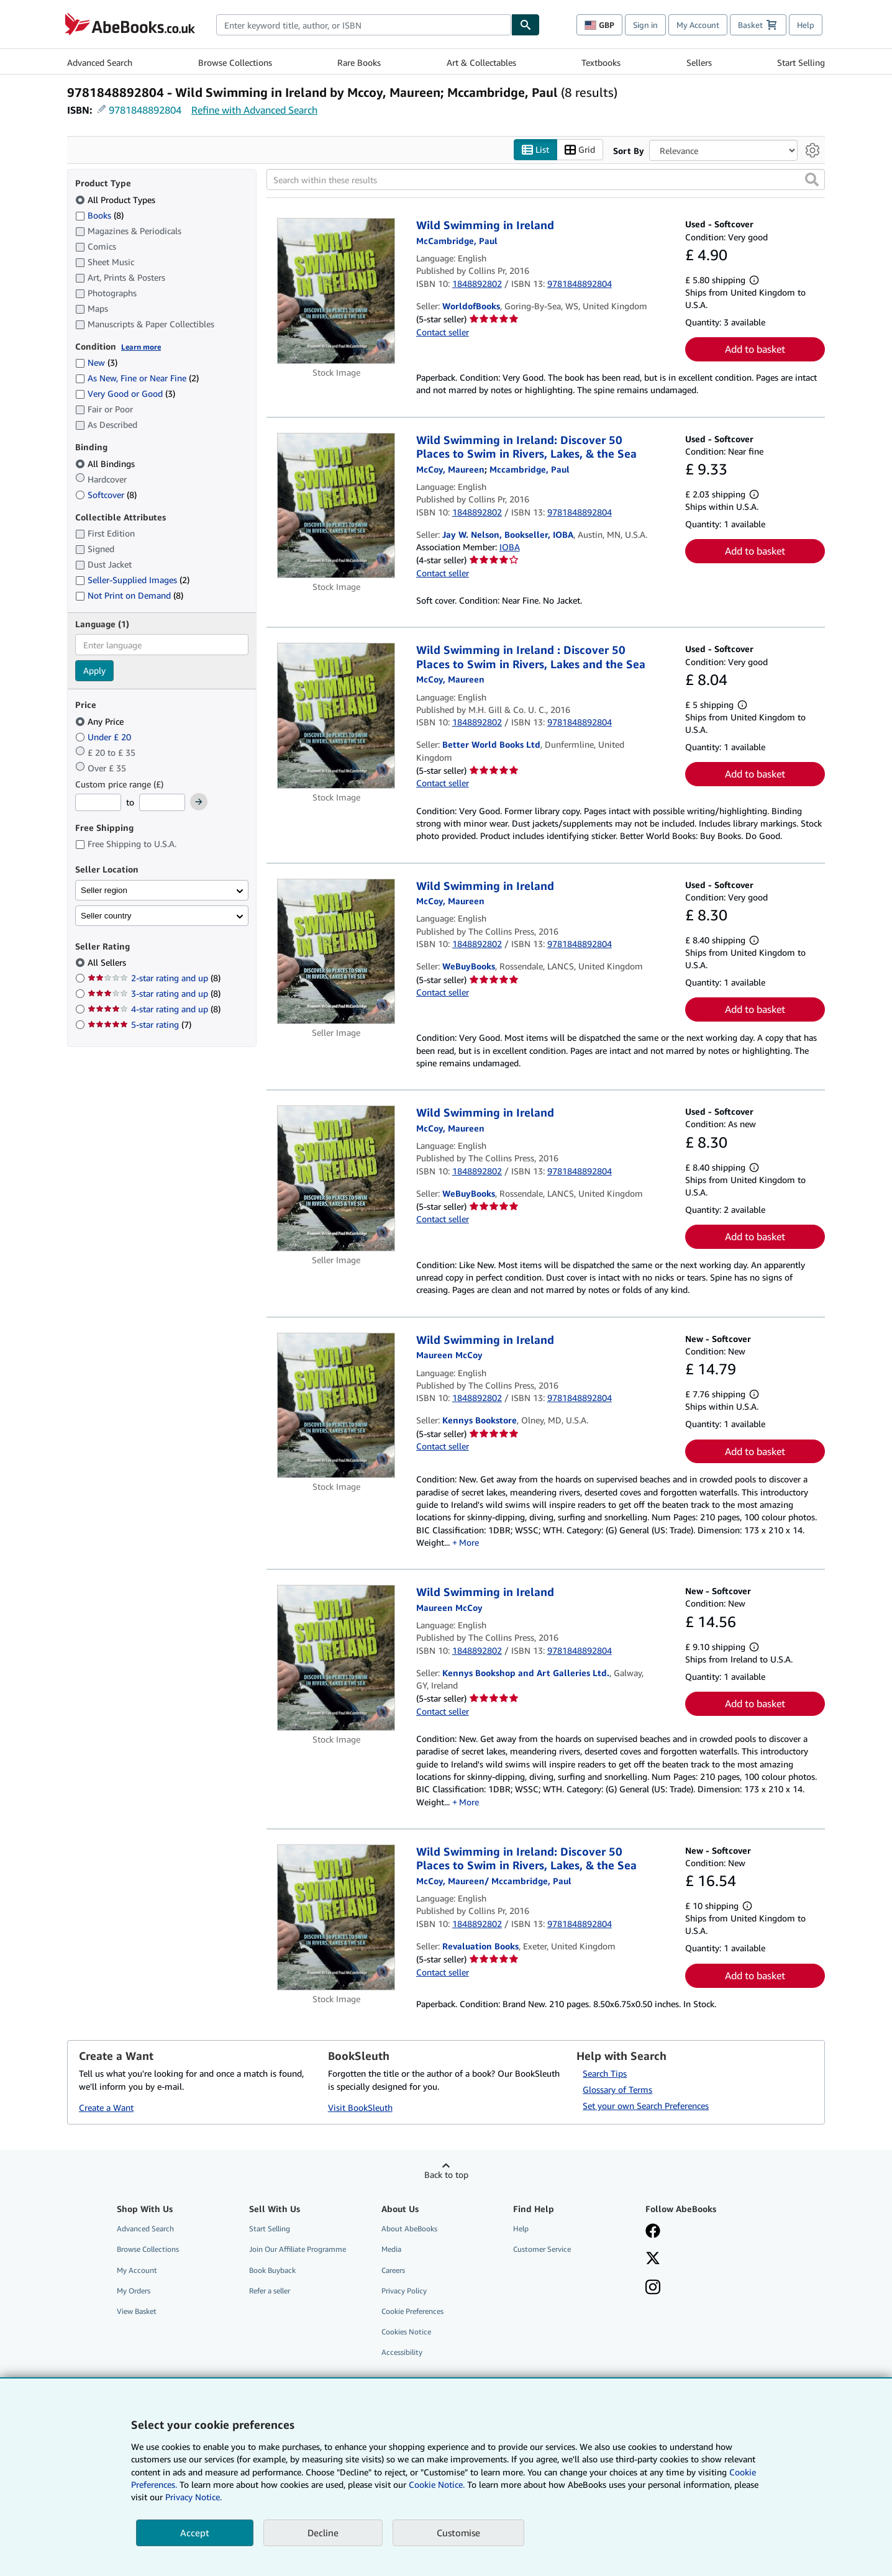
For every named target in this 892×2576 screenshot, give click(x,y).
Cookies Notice (406, 2331)
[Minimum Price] (98, 803)
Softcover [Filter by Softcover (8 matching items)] (106, 494)
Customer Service (542, 2249)
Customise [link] (458, 2532)
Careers (393, 2270)
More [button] (469, 1542)
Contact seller (442, 332)
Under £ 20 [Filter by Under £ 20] (104, 737)
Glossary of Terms (617, 2090)
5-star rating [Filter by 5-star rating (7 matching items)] (139, 1025)
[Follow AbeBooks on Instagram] (652, 2288)
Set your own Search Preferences (646, 2106)
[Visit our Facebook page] (652, 2232)
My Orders (133, 2290)
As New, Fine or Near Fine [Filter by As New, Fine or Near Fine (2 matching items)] (137, 378)
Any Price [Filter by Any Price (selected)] (100, 721)
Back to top (446, 2175)
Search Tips (605, 2074)
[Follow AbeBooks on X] (652, 2260)
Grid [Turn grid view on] (580, 150)
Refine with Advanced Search (254, 110)
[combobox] (363, 24)
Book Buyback (272, 2270)
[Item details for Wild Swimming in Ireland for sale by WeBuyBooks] (336, 951)
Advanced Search (99, 62)
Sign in (645, 25)
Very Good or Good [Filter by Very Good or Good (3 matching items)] (125, 394)
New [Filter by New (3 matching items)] (96, 363)
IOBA (509, 547)
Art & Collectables (481, 62)
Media (391, 2249)
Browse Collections (235, 62)
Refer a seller (269, 2290)
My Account (697, 25)
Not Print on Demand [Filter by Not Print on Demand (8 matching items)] (129, 596)
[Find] (525, 24)
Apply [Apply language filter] (94, 671)
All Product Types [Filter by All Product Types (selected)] (116, 199)
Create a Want (106, 2107)
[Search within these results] (545, 180)
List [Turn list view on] (535, 150)
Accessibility (401, 2352)
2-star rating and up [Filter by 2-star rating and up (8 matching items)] (154, 978)
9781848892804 (145, 110)
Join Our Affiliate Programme (297, 2249)
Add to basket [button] (755, 349)
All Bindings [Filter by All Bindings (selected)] (106, 463)
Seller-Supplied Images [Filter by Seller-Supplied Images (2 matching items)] (132, 580)
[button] (812, 180)
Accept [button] (194, 2532)
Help (805, 25)
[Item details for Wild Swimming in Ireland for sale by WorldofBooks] (336, 292)
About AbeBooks (409, 2229)
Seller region (104, 890)
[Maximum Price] (162, 803)
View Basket (137, 2311)
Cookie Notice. (437, 2484)
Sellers (699, 62)
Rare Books (359, 62)
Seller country (106, 915)
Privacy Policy (404, 2290)
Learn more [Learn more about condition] (141, 346)
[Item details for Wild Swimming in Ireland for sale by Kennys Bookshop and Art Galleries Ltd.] (336, 1658)
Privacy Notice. (193, 2497)
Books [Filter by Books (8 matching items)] (99, 214)
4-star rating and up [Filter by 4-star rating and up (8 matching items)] (154, 1009)
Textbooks (601, 62)
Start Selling (801, 62)
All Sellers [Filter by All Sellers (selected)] (108, 963)
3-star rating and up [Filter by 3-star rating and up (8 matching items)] (154, 994)
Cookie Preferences (412, 2311)
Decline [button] (323, 2532)
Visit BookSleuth (360, 2107)
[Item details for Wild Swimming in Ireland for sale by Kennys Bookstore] (336, 1406)
